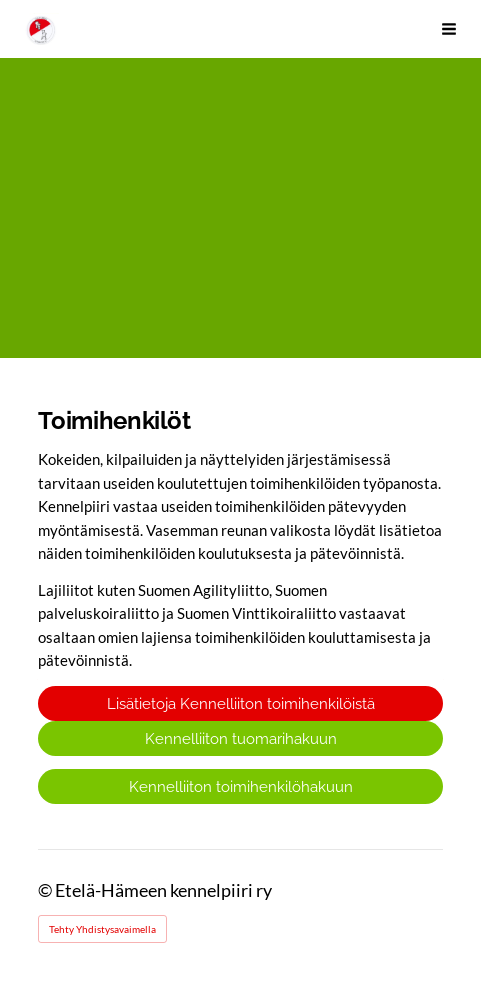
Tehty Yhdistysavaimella (102, 929)
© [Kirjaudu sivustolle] (46, 890)
